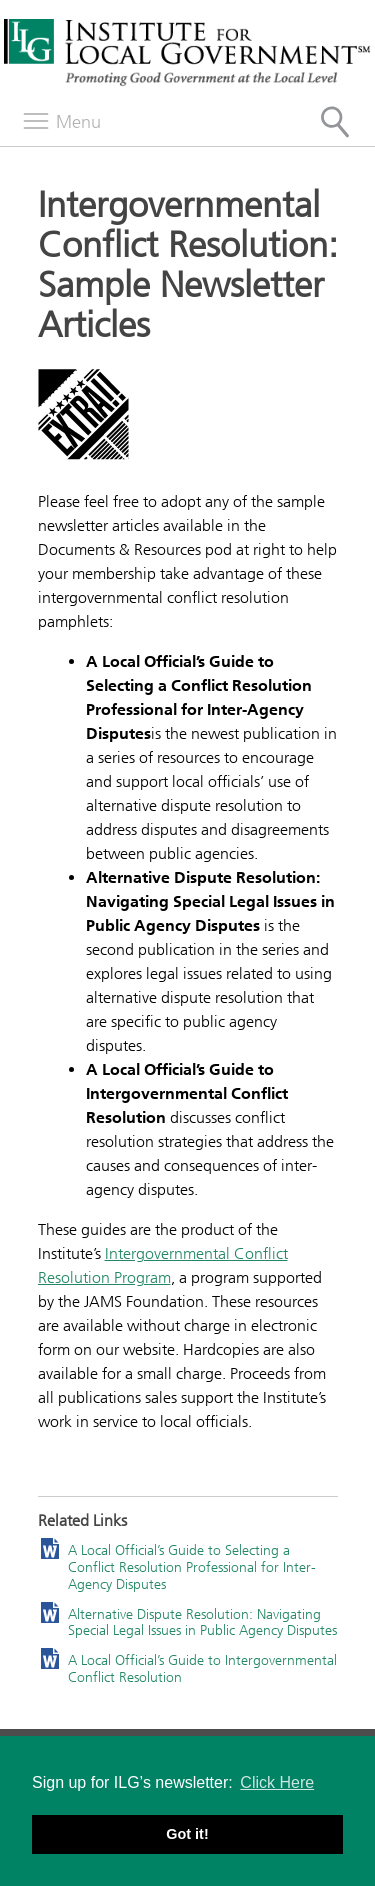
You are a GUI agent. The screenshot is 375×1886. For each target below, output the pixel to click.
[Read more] (188, 417)
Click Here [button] (277, 1782)
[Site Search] (335, 122)
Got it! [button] (187, 1834)
